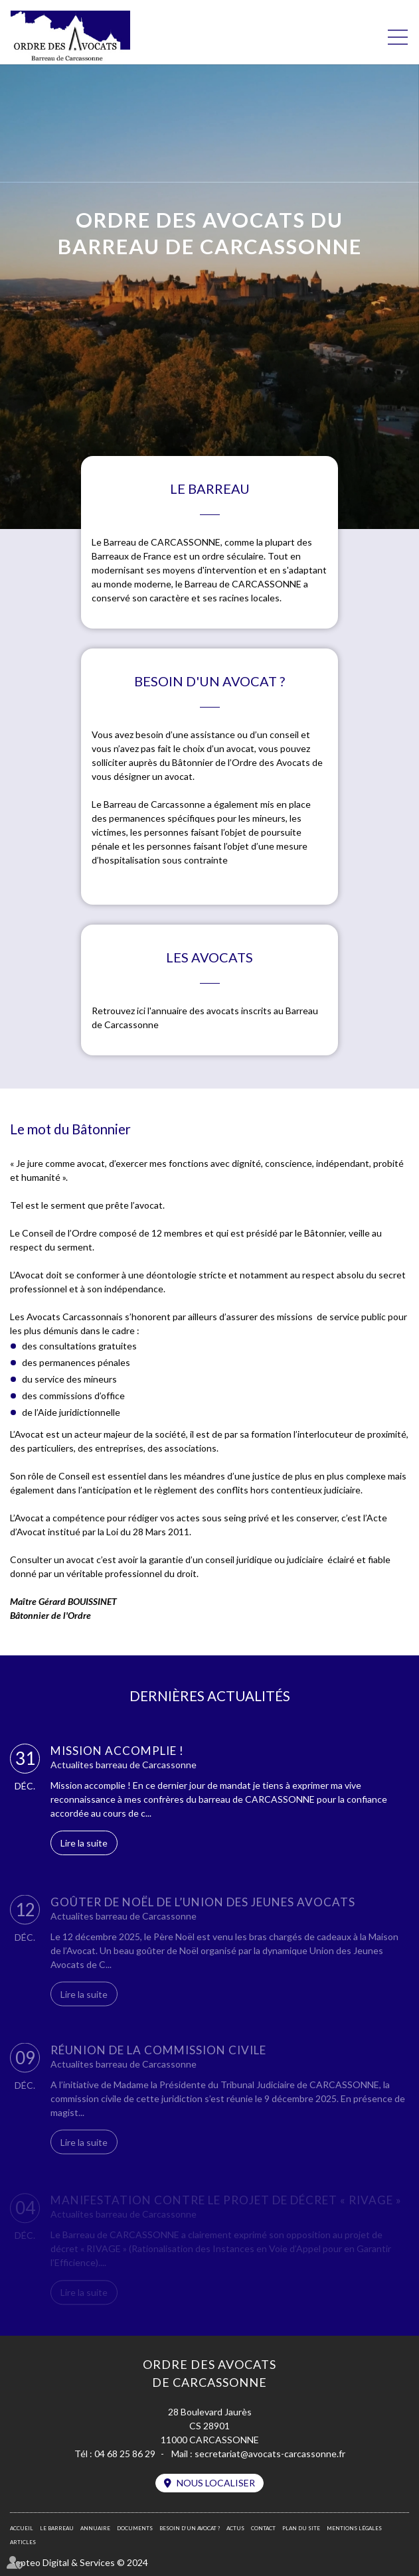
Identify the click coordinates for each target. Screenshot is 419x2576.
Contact (263, 2528)
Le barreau (210, 488)
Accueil (21, 2528)
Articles (23, 2542)
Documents (135, 2528)
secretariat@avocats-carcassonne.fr (270, 2453)
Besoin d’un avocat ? (189, 2528)
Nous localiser (216, 2482)
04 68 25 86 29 (124, 2453)
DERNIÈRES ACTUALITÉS (209, 1696)
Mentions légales (354, 2528)
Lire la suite (84, 1847)
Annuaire (95, 2528)
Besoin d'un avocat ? (209, 681)
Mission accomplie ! (117, 1755)
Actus (235, 2528)
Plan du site (301, 2528)
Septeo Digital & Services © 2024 (79, 2562)
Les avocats (209, 957)
